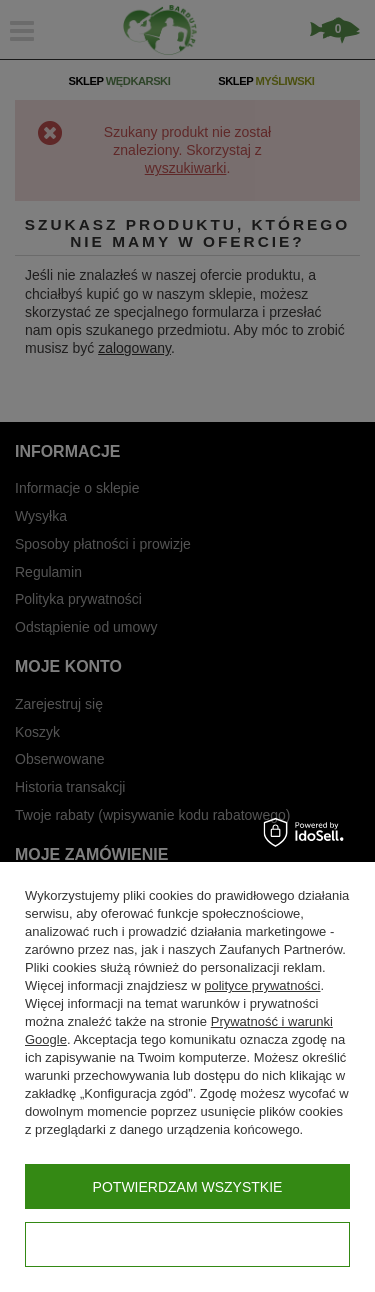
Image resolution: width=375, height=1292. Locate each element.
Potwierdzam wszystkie (188, 1187)
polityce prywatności (262, 985)
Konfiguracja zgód (187, 1245)
